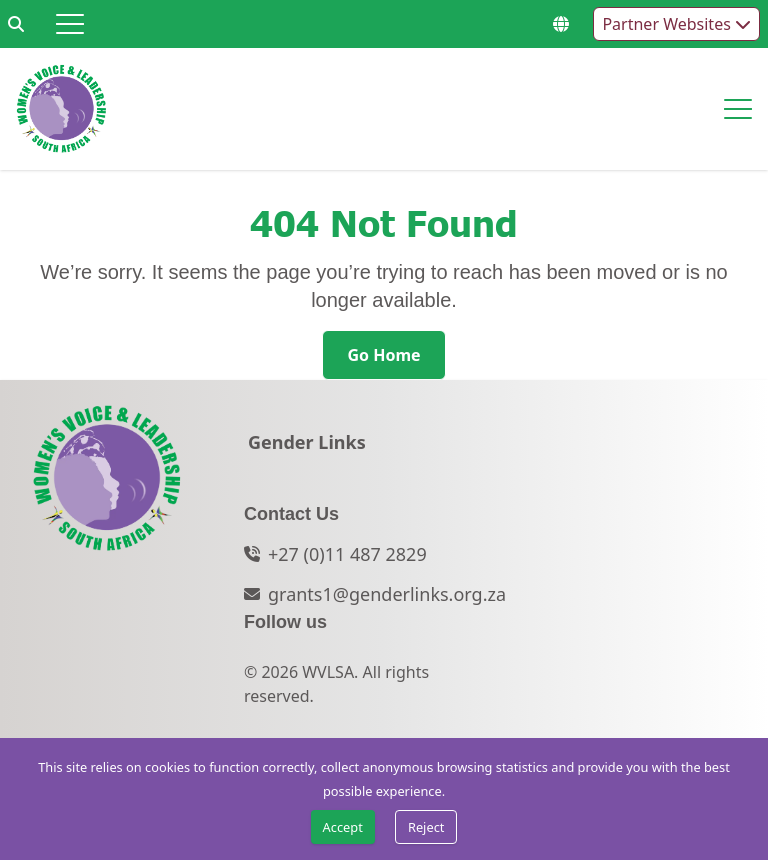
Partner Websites (676, 24)
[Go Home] (383, 355)
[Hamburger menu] (70, 24)
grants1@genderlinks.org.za (387, 594)
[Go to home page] (61, 109)
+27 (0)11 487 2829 (347, 554)
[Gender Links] (307, 448)
